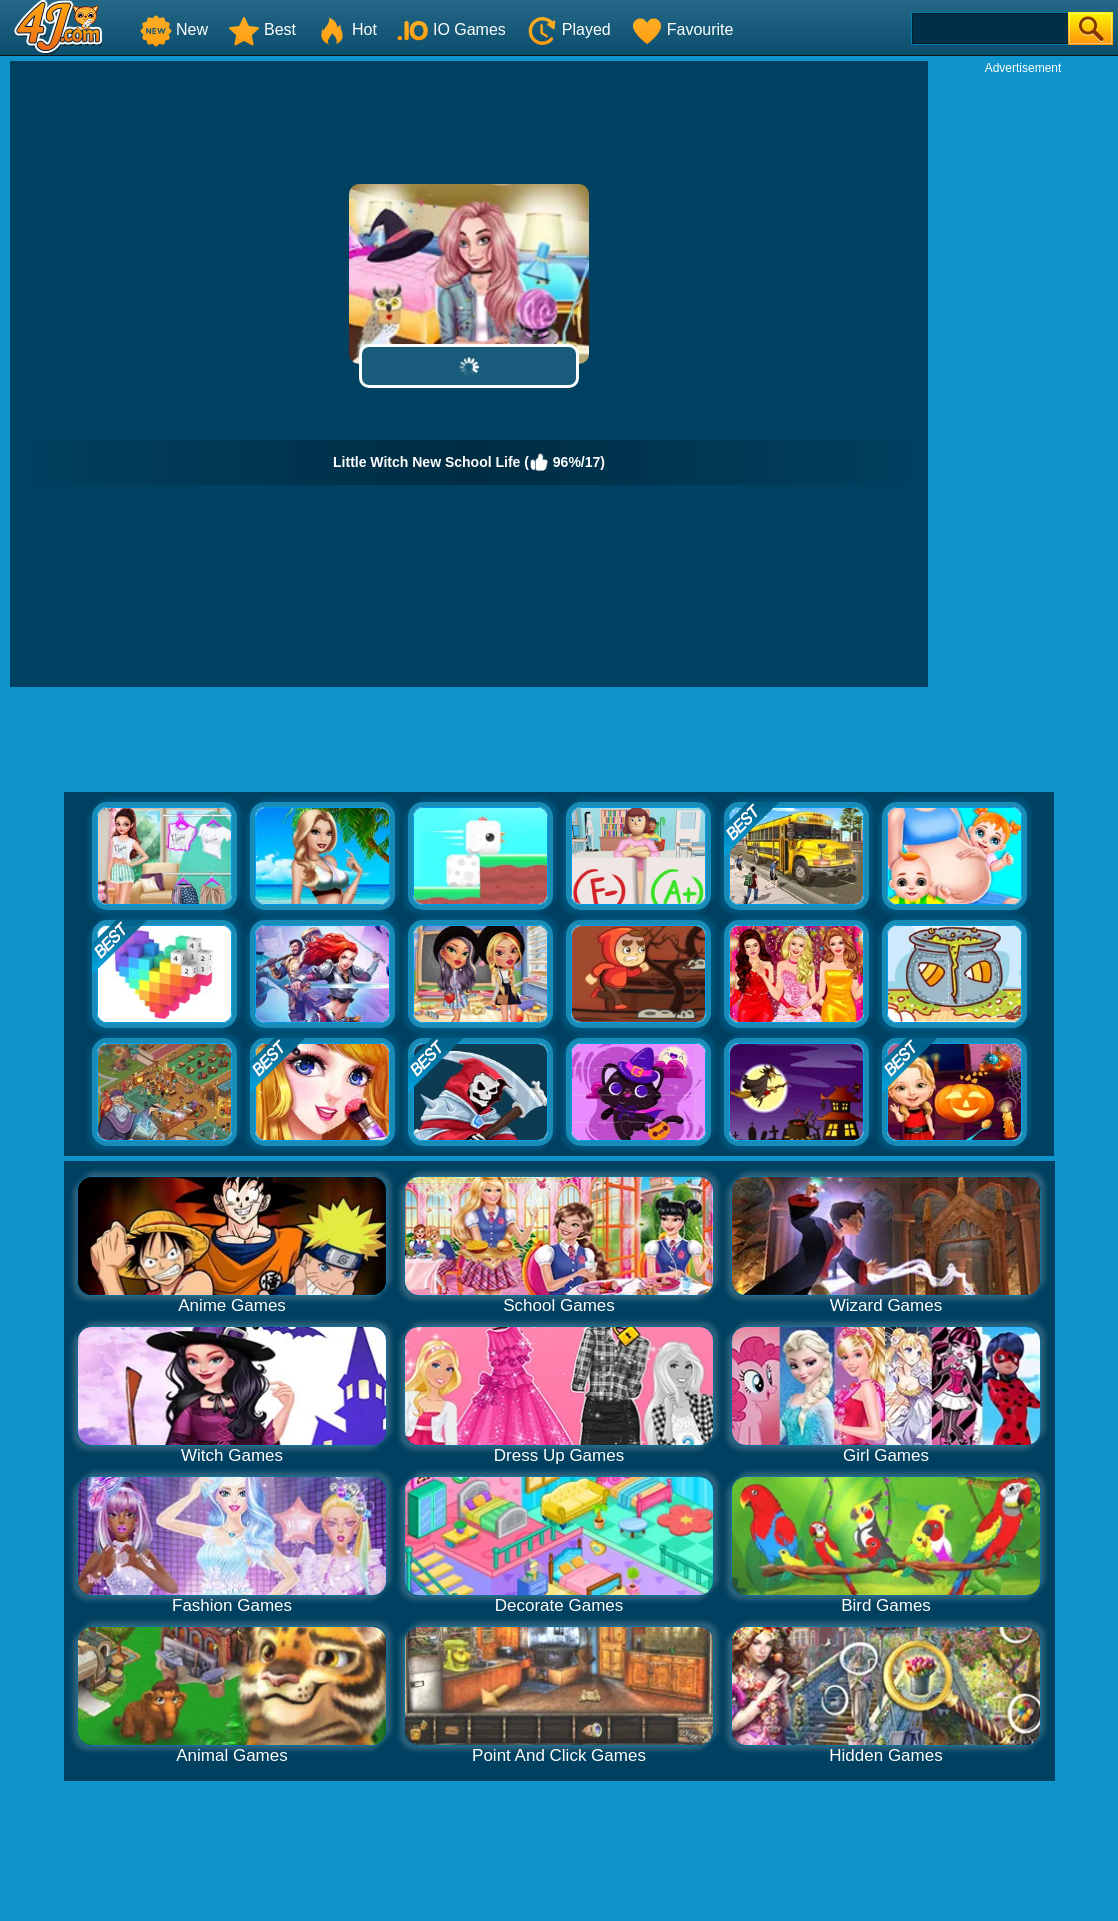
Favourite (682, 29)
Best (262, 29)
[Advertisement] (1023, 376)
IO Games (451, 29)
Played (568, 29)
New (174, 29)
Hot (346, 29)
